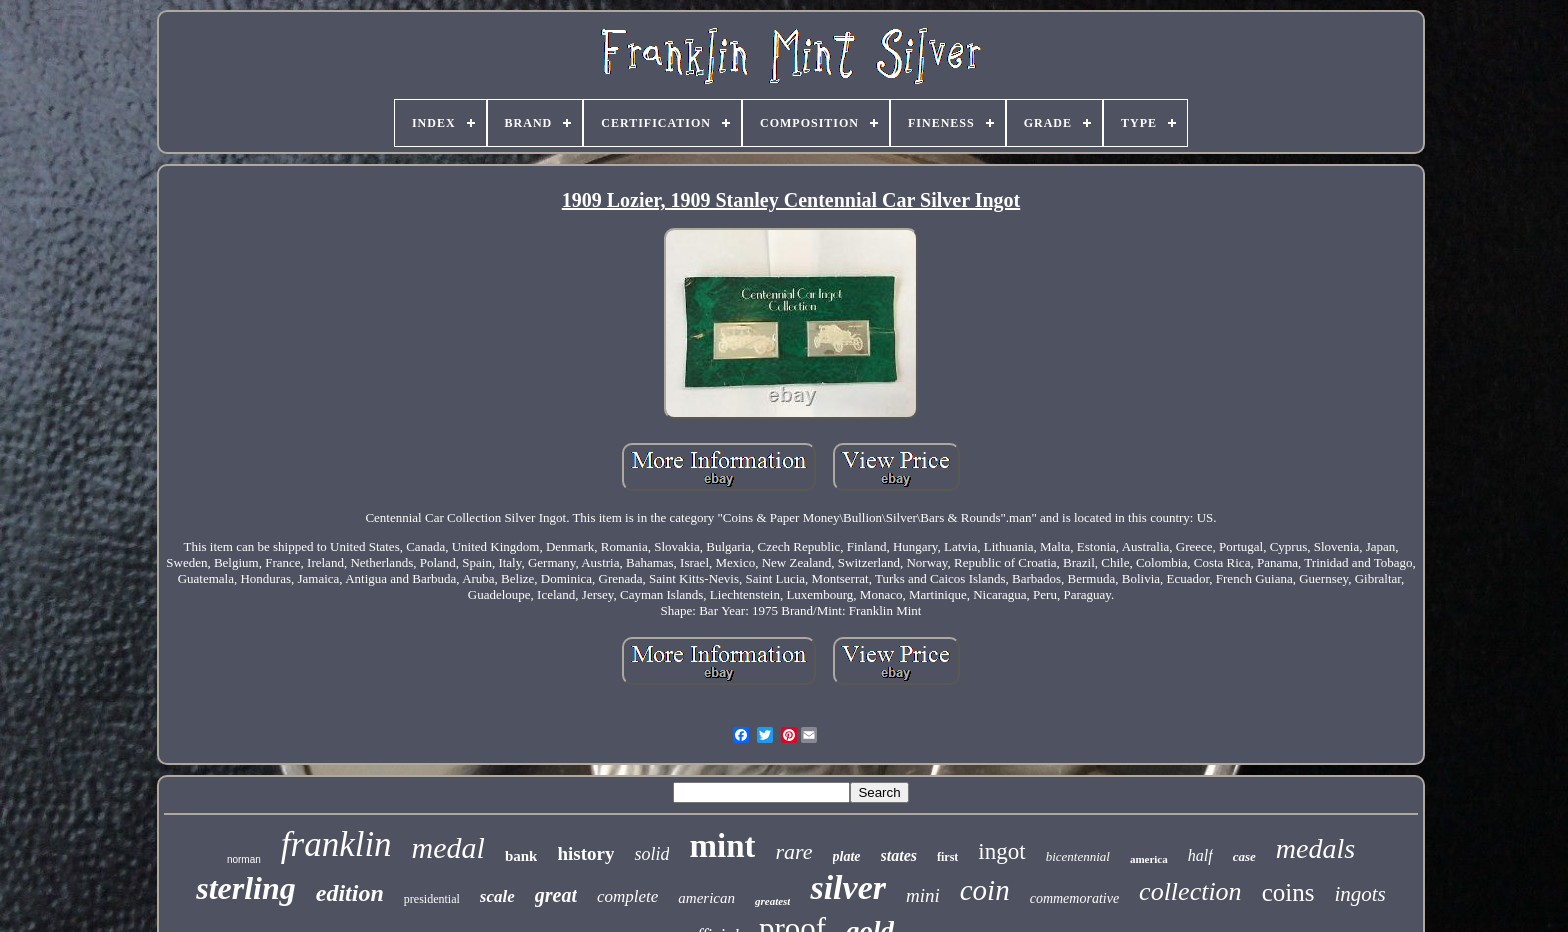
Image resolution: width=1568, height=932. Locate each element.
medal (448, 847)
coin (985, 890)
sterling (246, 888)
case (1244, 856)
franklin (336, 844)
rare (793, 851)
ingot (1001, 851)
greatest (772, 901)
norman (244, 859)
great (556, 895)
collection (1190, 891)
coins (1288, 892)
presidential (432, 899)
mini (923, 895)
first (947, 857)
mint (722, 846)
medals (1315, 848)
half (1200, 855)
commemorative (1074, 898)
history (585, 853)
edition (350, 893)
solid (651, 854)
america (1149, 859)
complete (627, 896)
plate (847, 856)
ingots (1359, 894)
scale (497, 896)
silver (848, 887)
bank (521, 856)
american (706, 898)
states (899, 855)
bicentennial (1078, 856)
